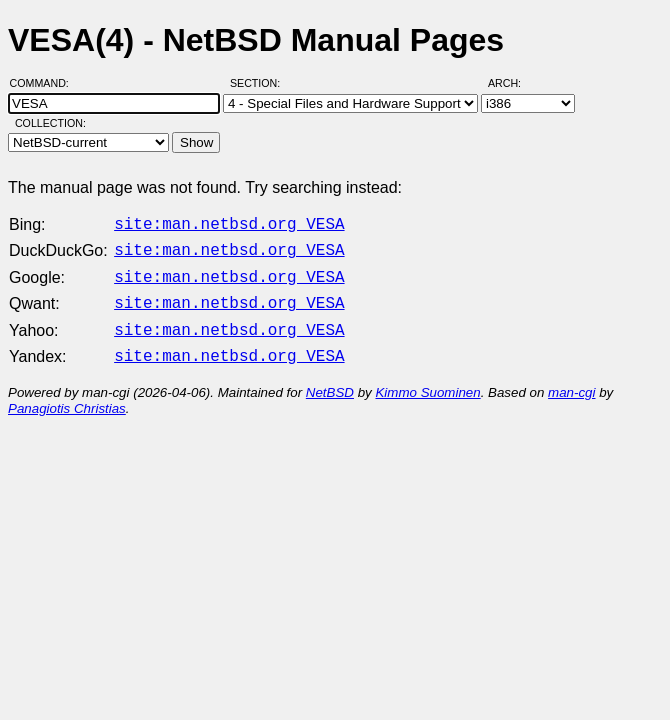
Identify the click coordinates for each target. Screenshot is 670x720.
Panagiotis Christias (67, 396)
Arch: (513, 83)
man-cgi (571, 380)
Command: (45, 83)
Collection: (50, 123)
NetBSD (330, 380)
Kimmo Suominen (427, 380)
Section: (259, 83)
